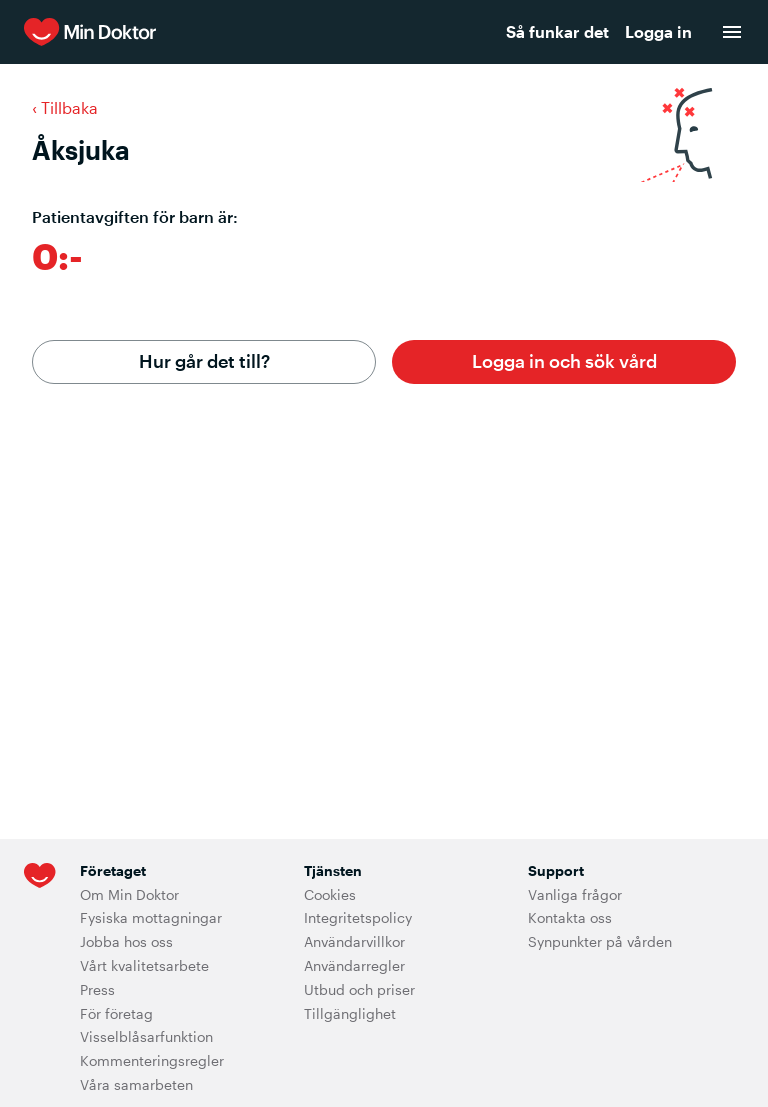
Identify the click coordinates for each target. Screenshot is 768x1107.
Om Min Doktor (129, 894)
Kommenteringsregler (152, 1060)
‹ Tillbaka (65, 107)
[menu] (732, 32)
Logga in (658, 31)
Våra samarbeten (136, 1084)
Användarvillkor (354, 941)
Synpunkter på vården (600, 941)
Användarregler (354, 965)
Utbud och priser (359, 989)
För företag (116, 1013)
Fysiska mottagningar (151, 917)
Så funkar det (557, 31)
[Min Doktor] (210, 32)
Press (97, 989)
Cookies (330, 894)
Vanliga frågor (575, 894)
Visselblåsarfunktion (146, 1036)
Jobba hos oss (126, 941)
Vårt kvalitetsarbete (144, 965)
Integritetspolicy (358, 917)
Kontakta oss (570, 917)
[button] (564, 362)
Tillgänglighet (350, 1013)
